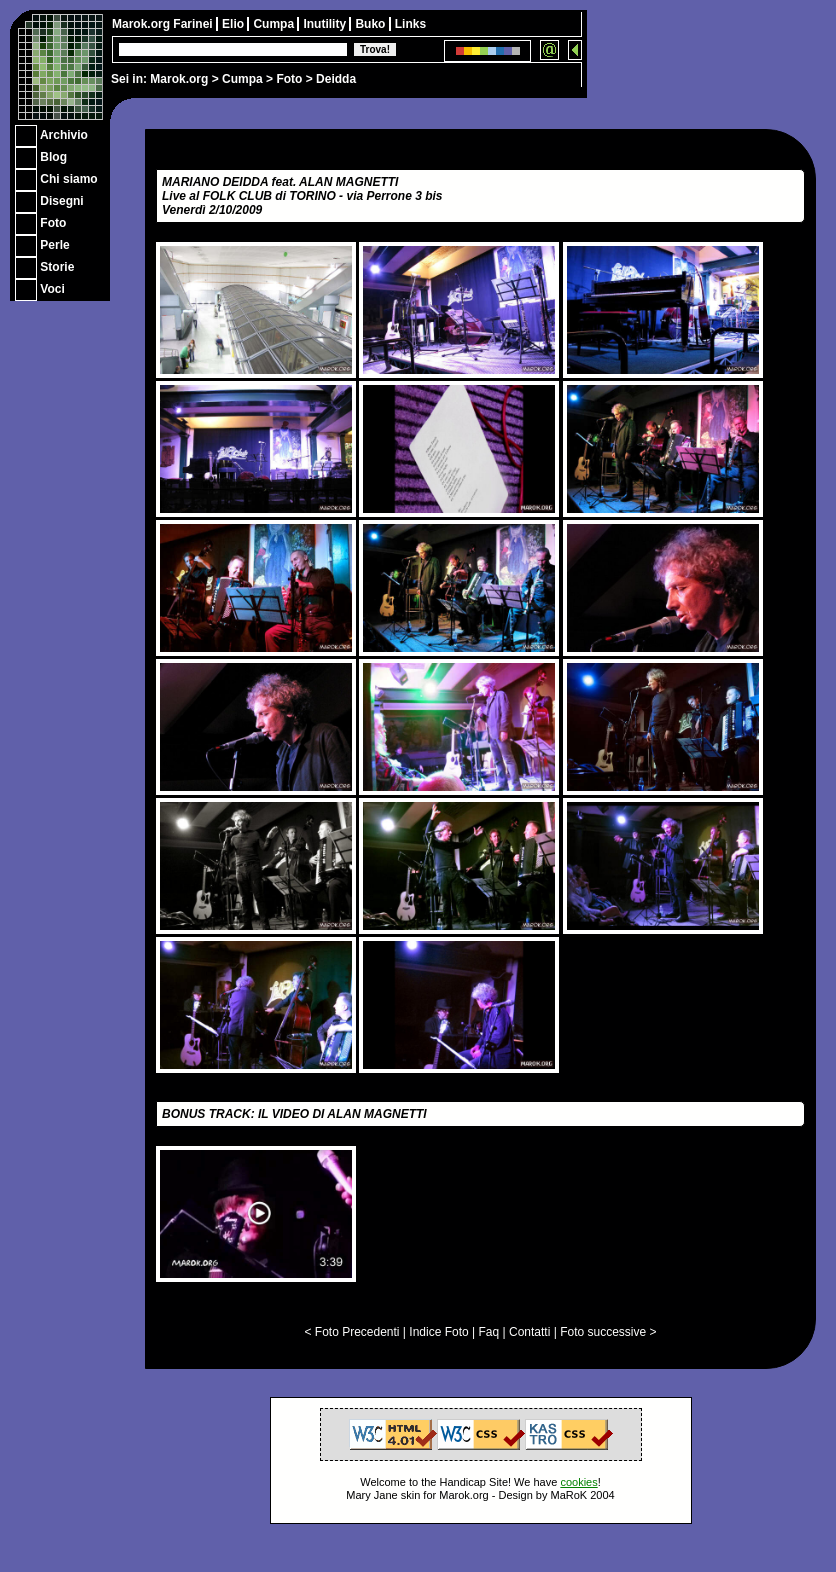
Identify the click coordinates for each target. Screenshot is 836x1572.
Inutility (326, 24)
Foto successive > (608, 1332)
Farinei (194, 24)
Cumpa (242, 79)
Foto (289, 79)
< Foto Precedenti (351, 1332)
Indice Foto (438, 1332)
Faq (489, 1332)
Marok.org (179, 79)
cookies (578, 1482)
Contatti (529, 1332)
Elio (234, 24)
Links (410, 24)
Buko (371, 24)
